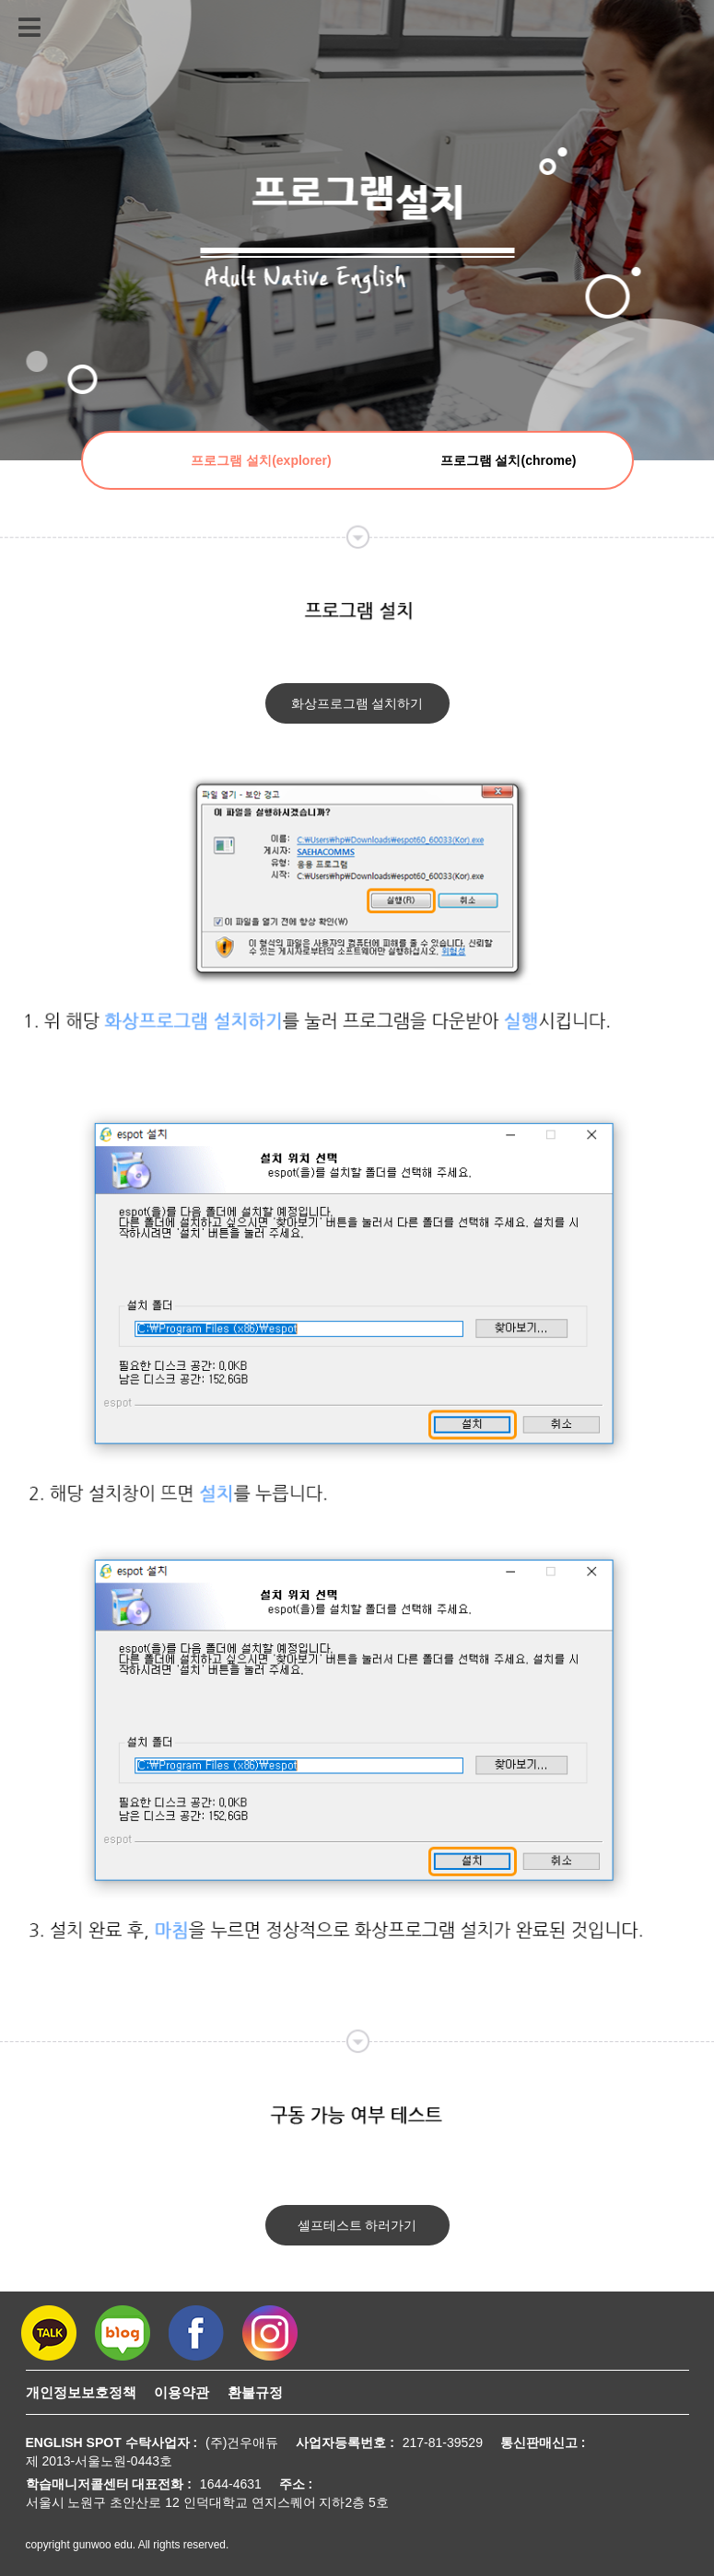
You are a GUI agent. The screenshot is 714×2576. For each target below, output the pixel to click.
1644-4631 (231, 2484)
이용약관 (181, 2392)
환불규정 (255, 2392)
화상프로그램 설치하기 (357, 703)
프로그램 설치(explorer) (261, 460)
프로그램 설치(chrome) (508, 460)
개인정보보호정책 (81, 2392)
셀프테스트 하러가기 (357, 2225)
